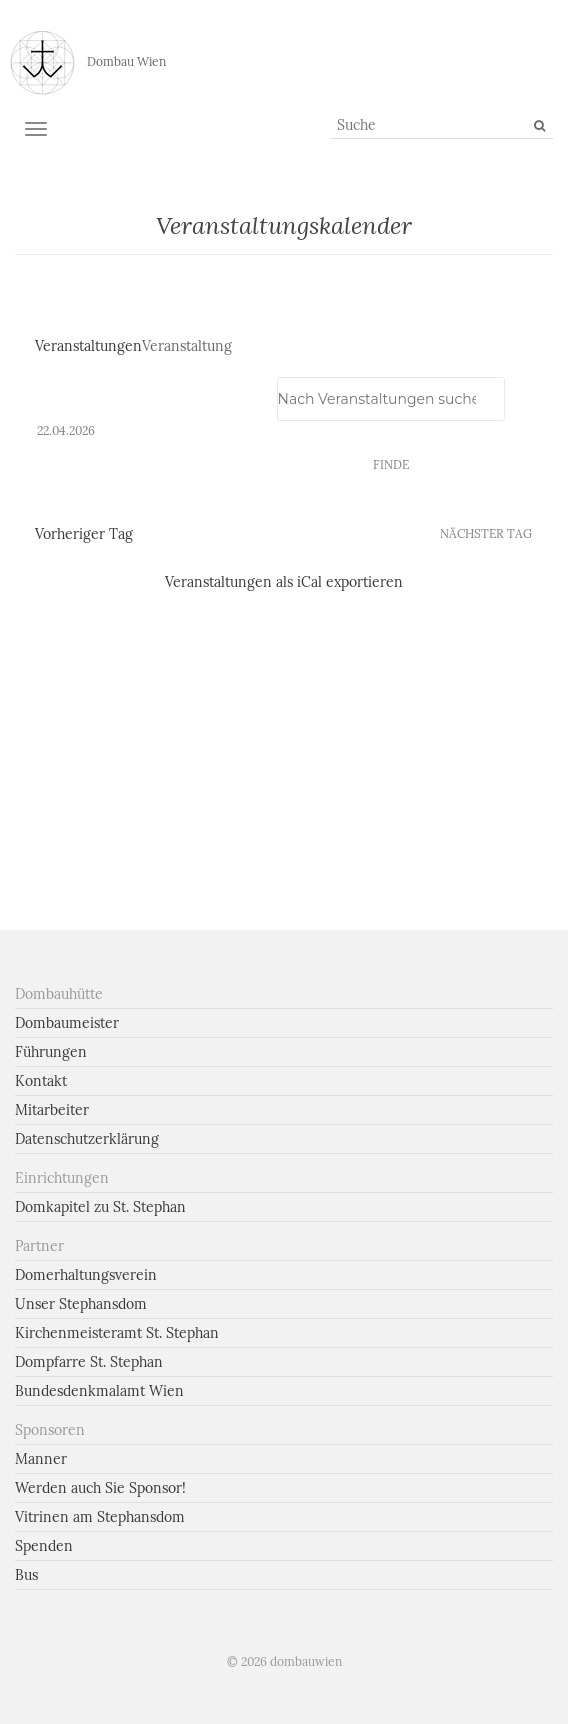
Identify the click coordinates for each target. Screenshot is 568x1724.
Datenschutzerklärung (87, 1139)
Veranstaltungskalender (284, 225)
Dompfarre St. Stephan (89, 1362)
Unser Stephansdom (81, 1304)
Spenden (44, 1546)
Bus (26, 1575)
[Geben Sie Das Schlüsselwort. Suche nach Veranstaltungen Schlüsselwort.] (391, 399)
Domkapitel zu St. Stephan (100, 1207)
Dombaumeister (67, 1023)
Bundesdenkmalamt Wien (99, 1391)
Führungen (51, 1052)
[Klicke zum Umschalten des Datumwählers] (66, 431)
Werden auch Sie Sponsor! (100, 1488)
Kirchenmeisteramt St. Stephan (117, 1333)
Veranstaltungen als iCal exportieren (284, 582)
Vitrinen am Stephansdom (100, 1517)
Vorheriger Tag (84, 534)
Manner (41, 1459)
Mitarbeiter (52, 1110)
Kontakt (41, 1081)
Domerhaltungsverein (86, 1275)
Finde (391, 464)
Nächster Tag (486, 533)
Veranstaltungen (88, 346)
